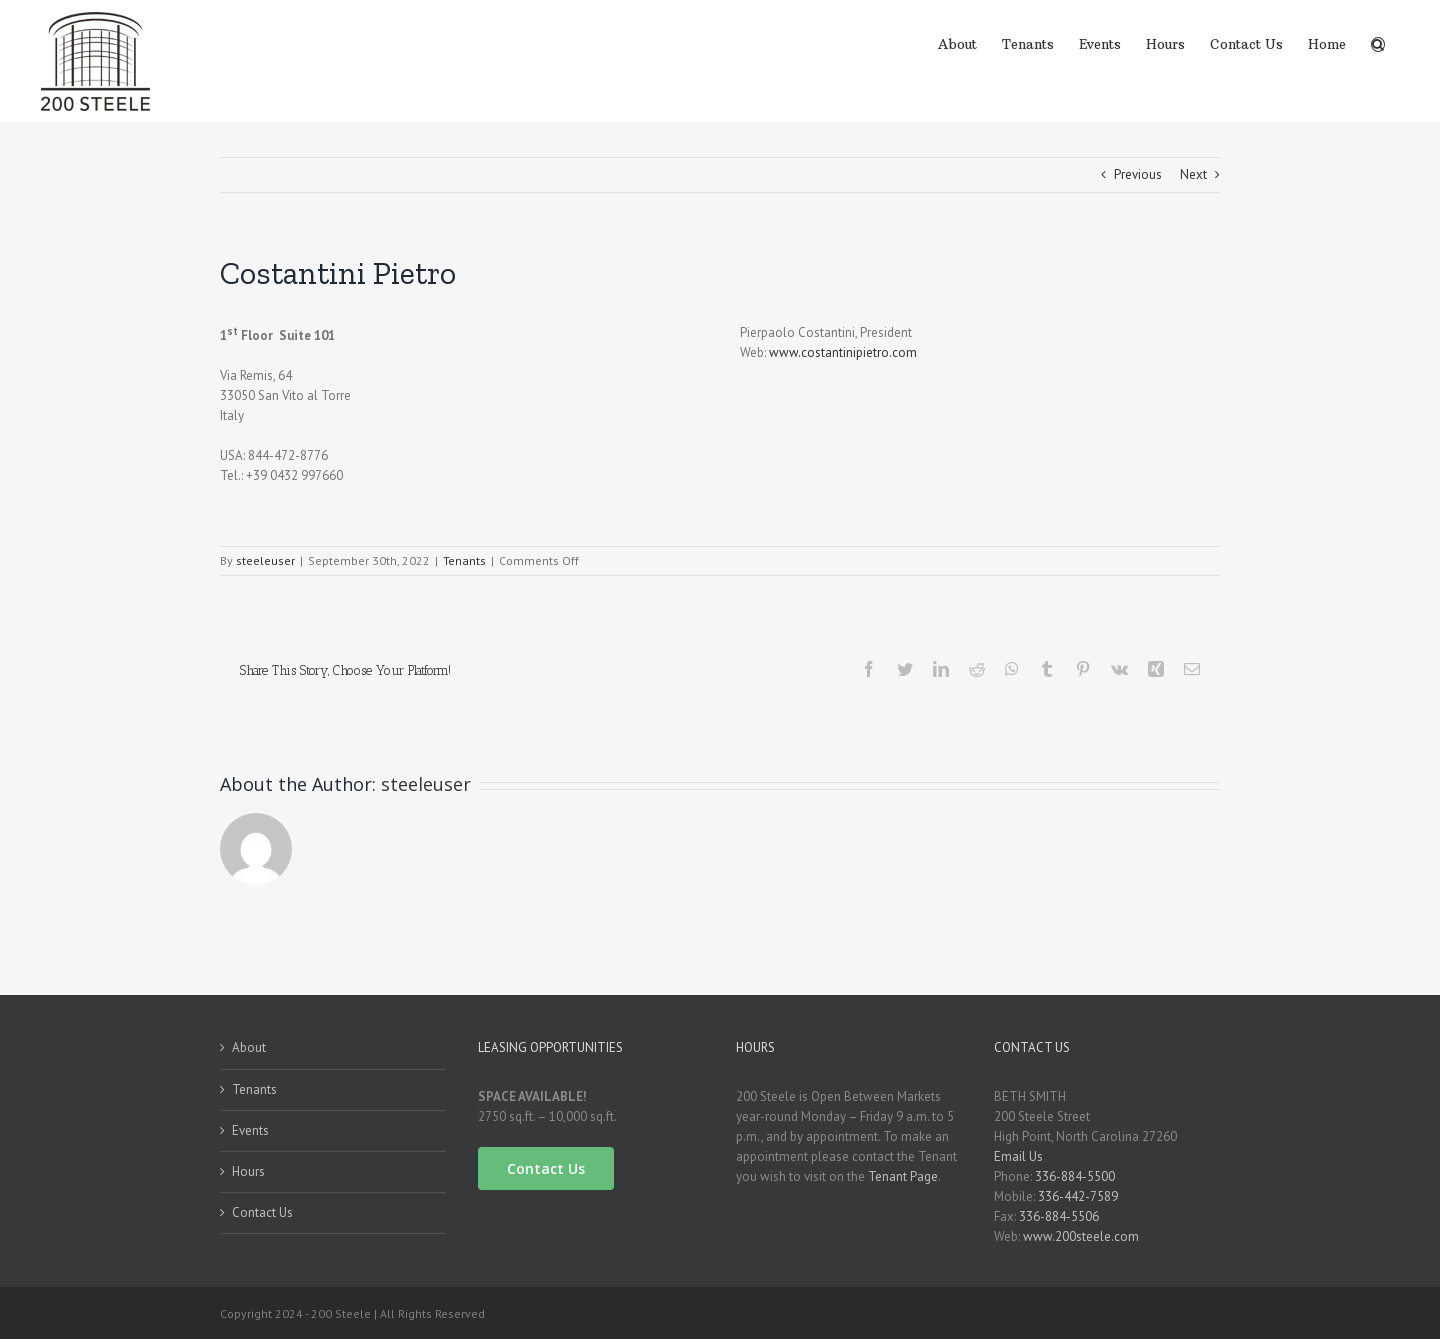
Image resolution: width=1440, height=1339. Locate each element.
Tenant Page (903, 1176)
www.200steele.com (1081, 1236)
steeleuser (265, 560)
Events (250, 1130)
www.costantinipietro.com (843, 352)
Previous (1138, 174)
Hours (248, 1171)
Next (1193, 174)
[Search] (1378, 43)
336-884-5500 (1075, 1176)
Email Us (1018, 1156)
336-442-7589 (1078, 1196)
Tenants (464, 560)
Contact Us (262, 1212)
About (249, 1047)
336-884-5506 (1059, 1216)
